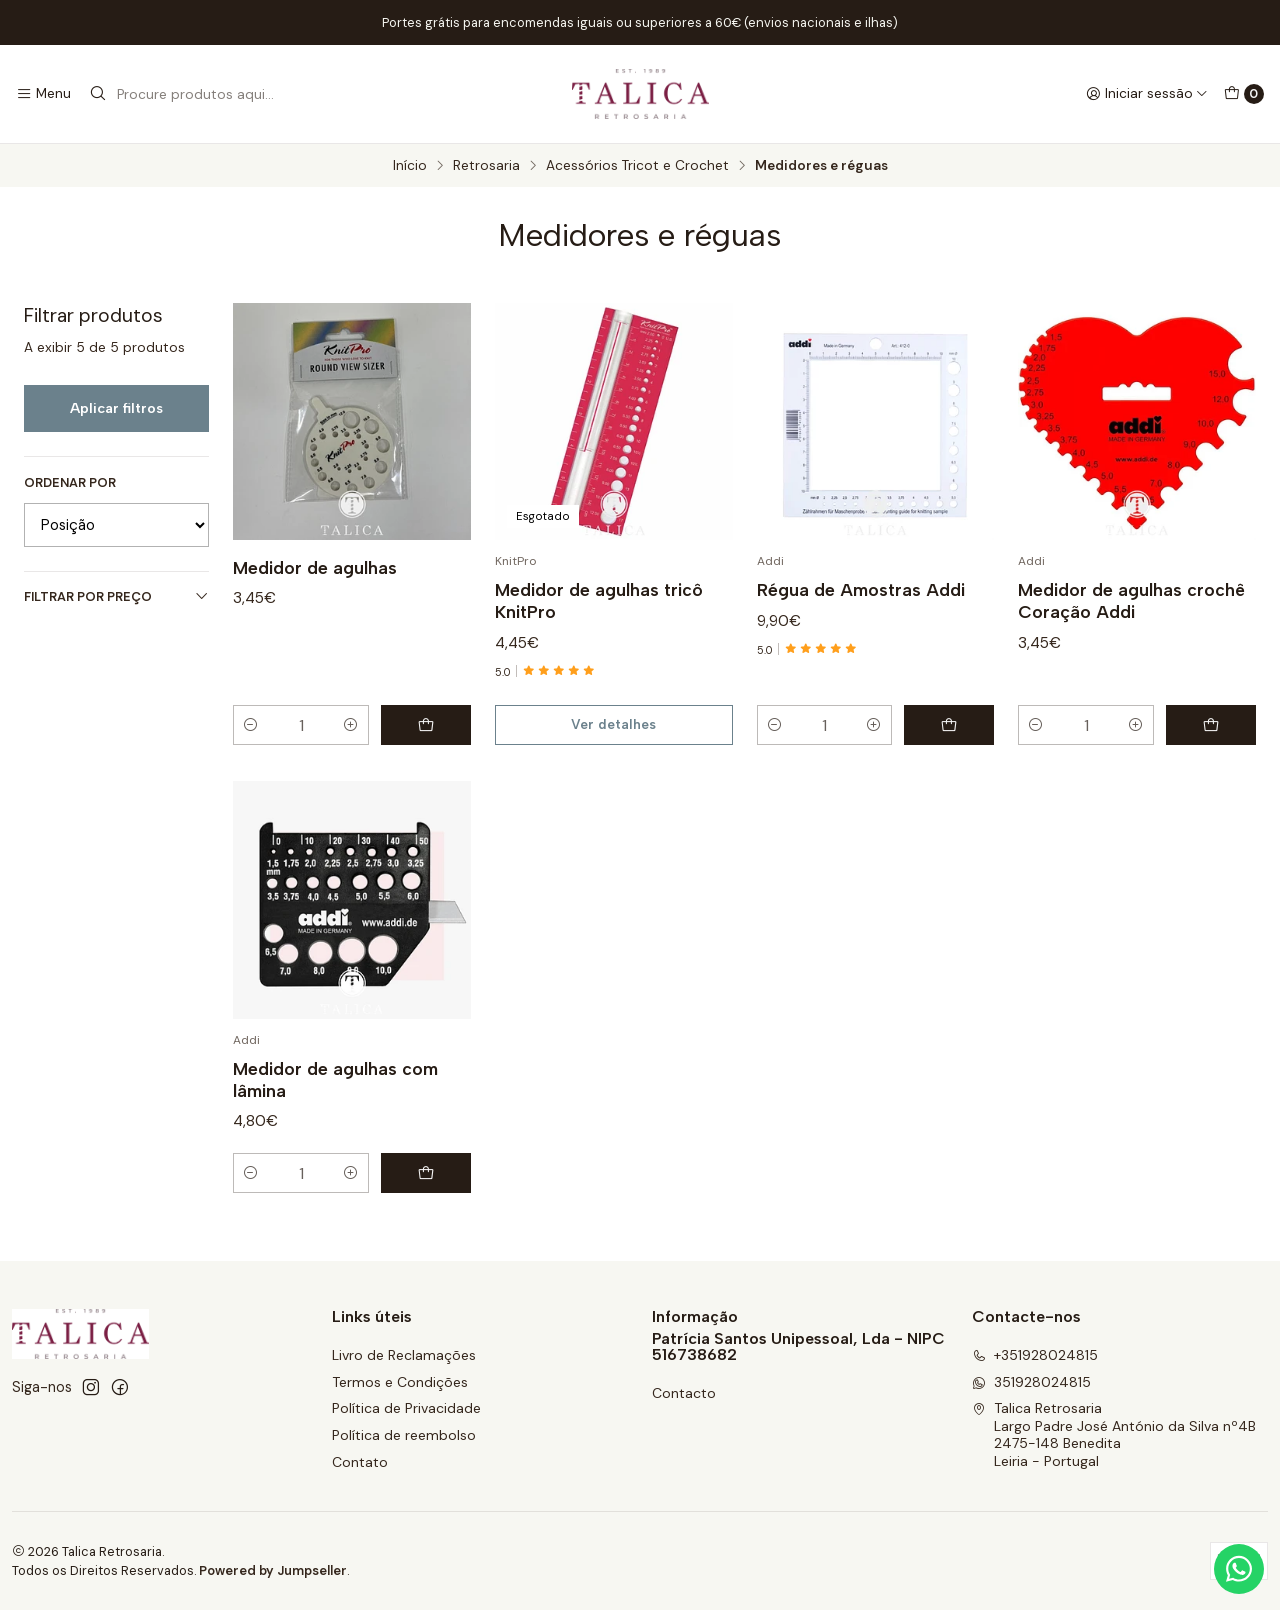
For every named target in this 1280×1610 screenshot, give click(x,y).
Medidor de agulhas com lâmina (335, 1092)
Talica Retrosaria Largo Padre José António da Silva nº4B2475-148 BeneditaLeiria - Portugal (1114, 1434)
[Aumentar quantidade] (351, 725)
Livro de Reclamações (404, 1355)
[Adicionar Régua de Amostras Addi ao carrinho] (949, 725)
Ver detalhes (613, 724)
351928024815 (1031, 1382)
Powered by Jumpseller (273, 1570)
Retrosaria (486, 166)
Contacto (684, 1393)
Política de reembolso (404, 1435)
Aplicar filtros (116, 408)
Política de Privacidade (406, 1408)
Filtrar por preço (116, 596)
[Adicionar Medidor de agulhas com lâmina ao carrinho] (426, 1186)
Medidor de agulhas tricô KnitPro (599, 600)
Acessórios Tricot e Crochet (637, 166)
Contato (360, 1462)
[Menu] (43, 94)
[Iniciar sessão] (1147, 94)
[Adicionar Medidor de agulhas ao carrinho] (426, 725)
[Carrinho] (1244, 94)
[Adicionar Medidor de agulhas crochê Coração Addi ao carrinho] (1211, 725)
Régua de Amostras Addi (861, 589)
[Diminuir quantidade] (251, 725)
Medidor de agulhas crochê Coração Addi (1131, 600)
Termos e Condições (400, 1382)
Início (410, 166)
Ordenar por (70, 483)
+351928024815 (1035, 1355)
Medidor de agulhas (315, 567)
